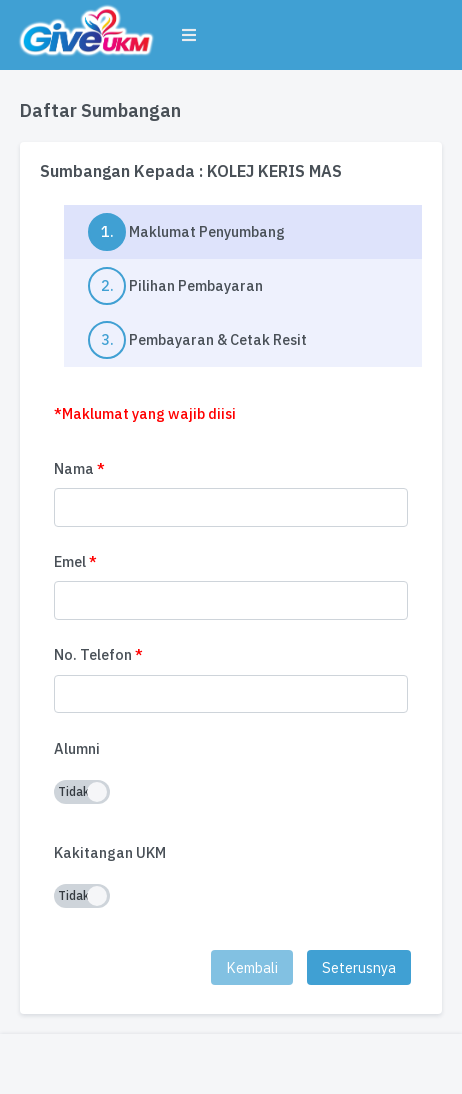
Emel (75, 561)
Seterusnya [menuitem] (359, 967)
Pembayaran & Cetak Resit (197, 340)
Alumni (77, 748)
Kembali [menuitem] (252, 967)
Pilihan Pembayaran (175, 286)
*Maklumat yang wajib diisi (145, 413)
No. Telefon (98, 654)
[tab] (243, 232)
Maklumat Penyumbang (255, 232)
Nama (79, 468)
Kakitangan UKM (110, 852)
